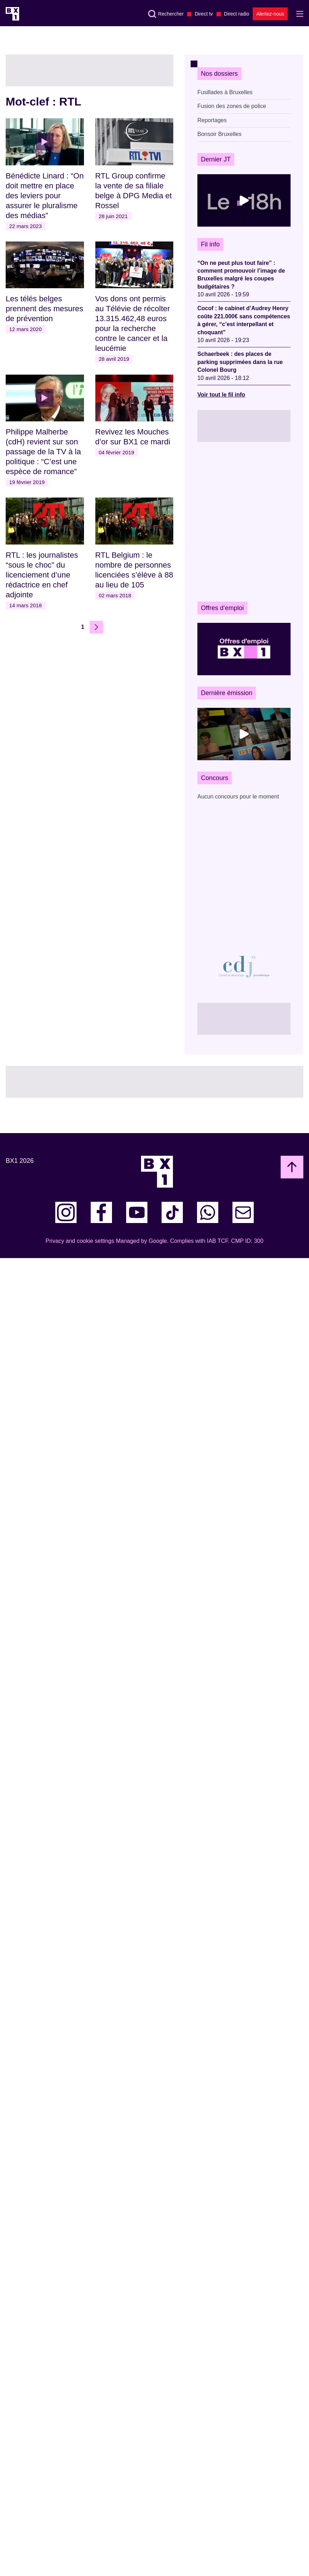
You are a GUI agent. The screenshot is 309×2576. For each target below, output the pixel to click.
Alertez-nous (270, 14)
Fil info (210, 244)
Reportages (212, 120)
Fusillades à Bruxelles (225, 92)
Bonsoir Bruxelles (219, 134)
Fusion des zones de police (231, 106)
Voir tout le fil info (221, 395)
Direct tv (204, 14)
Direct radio (236, 14)
